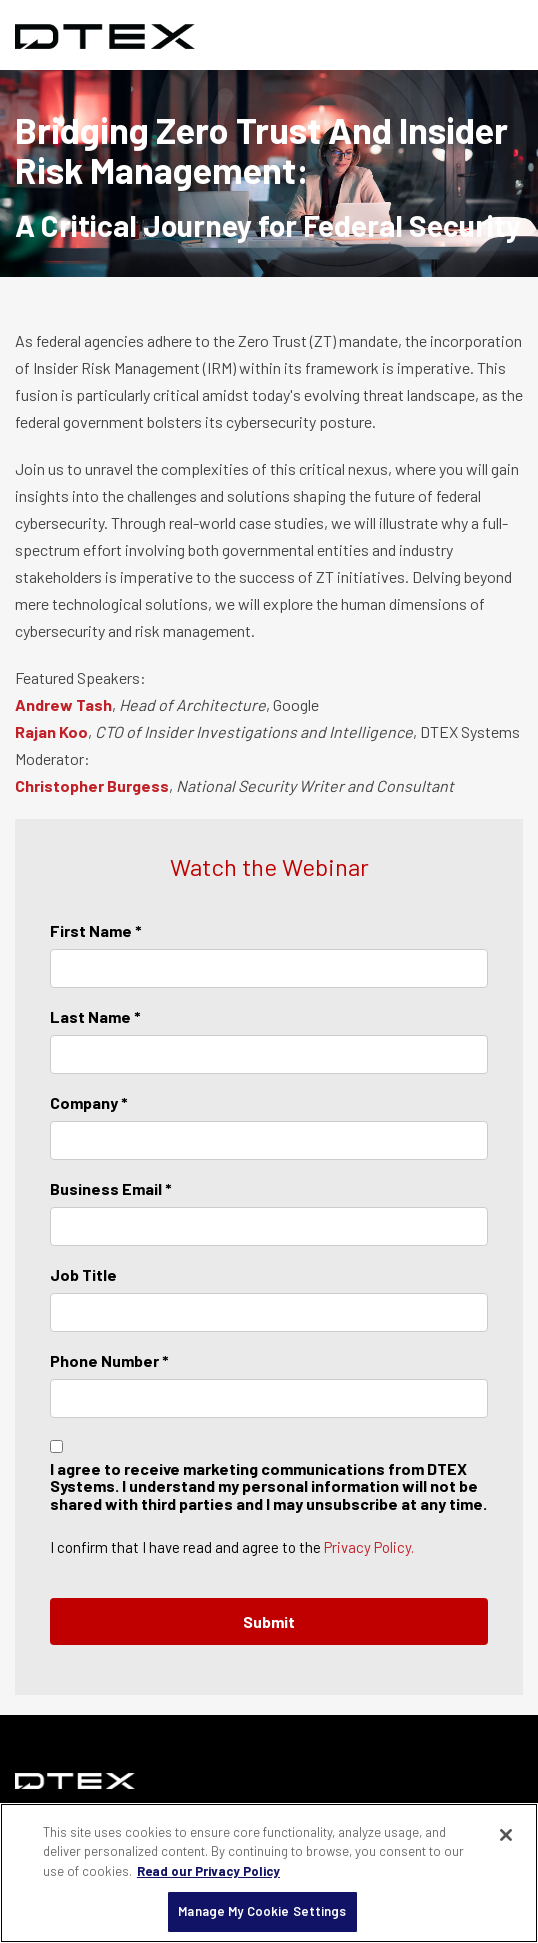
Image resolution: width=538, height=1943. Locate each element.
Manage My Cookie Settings (262, 1911)
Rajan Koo (51, 731)
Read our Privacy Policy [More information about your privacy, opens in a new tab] (208, 1871)
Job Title (83, 1274)
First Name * (96, 930)
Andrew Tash (63, 704)
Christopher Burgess (92, 785)
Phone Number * (109, 1360)
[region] (269, 1873)
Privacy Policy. (369, 1547)
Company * (89, 1102)
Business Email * (111, 1188)
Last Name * (95, 1016)
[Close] (506, 1835)
